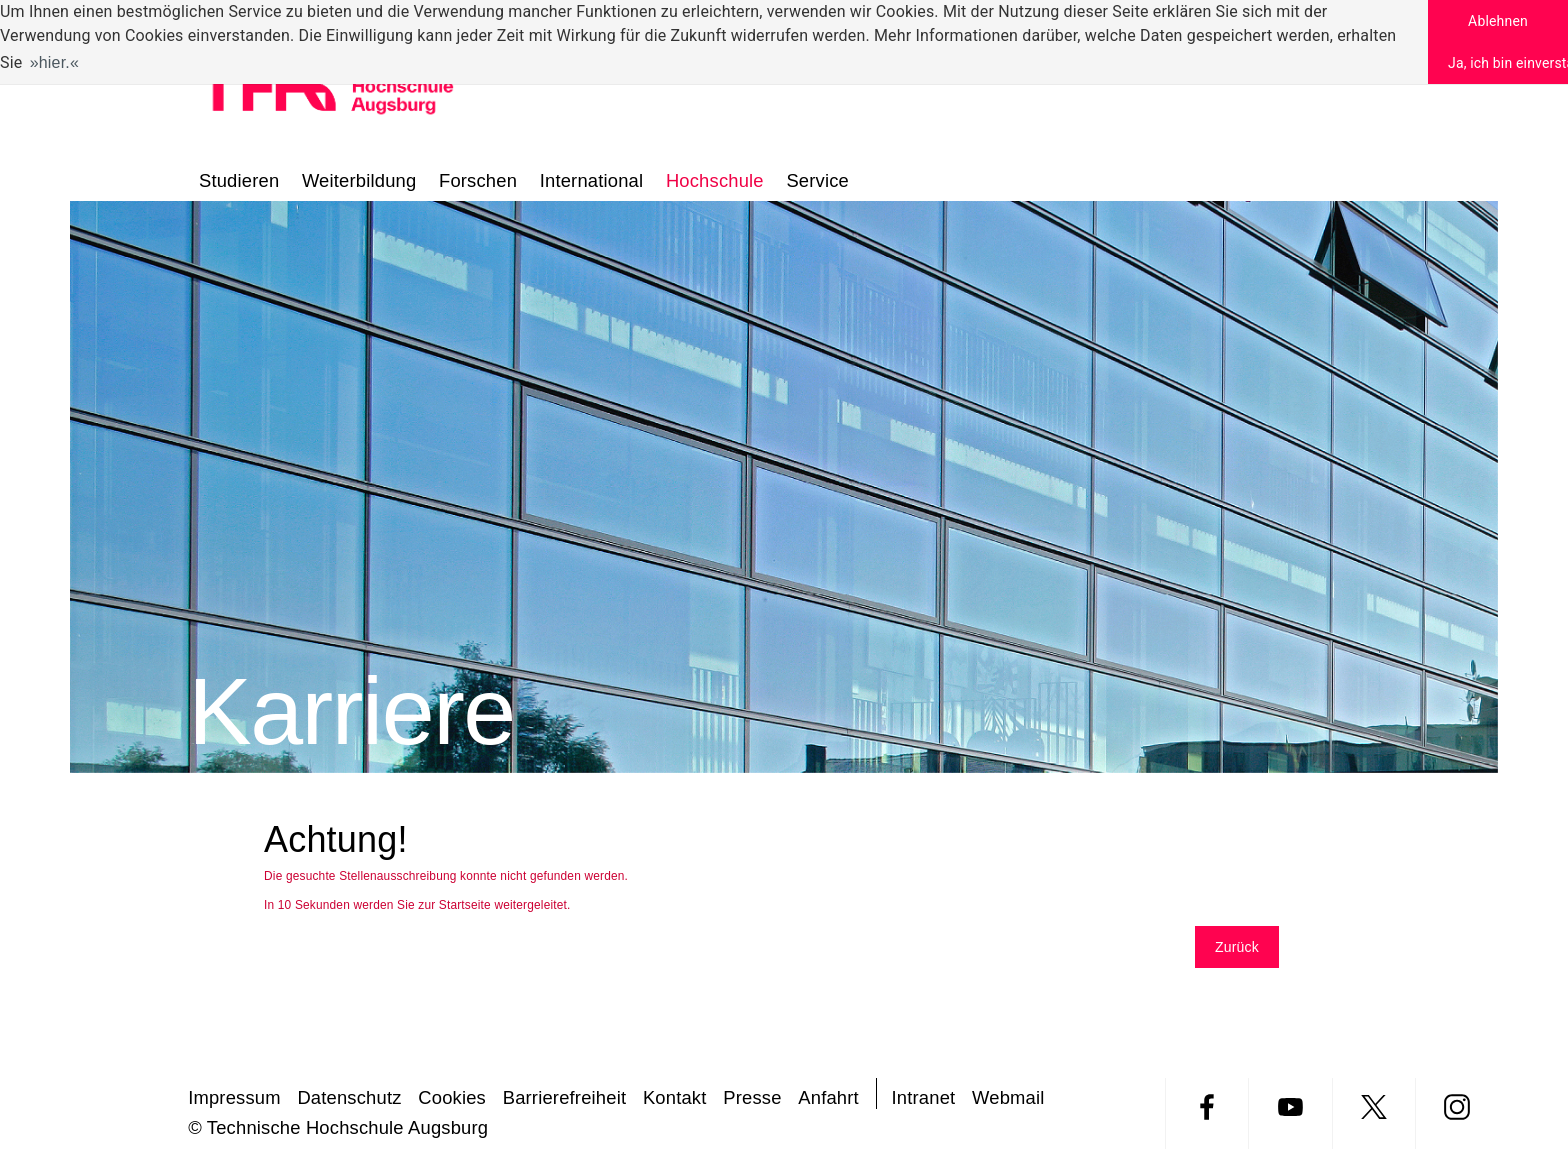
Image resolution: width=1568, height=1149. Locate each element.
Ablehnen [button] (1498, 21)
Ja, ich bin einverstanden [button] (1508, 63)
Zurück (1237, 947)
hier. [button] (54, 62)
